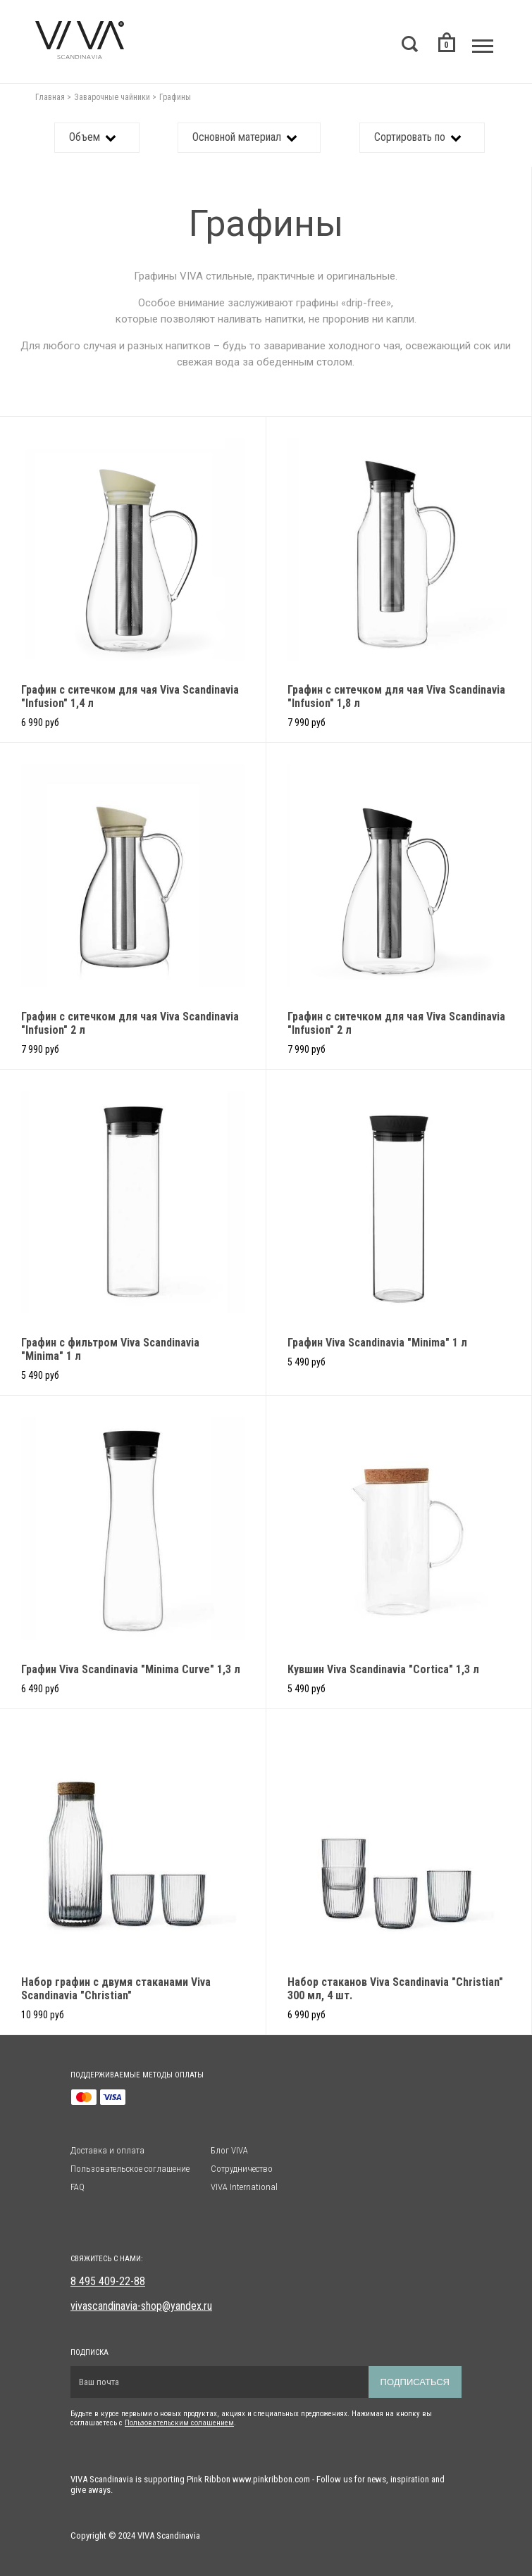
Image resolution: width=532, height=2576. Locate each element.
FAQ (77, 2187)
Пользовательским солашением (179, 2422)
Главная (50, 97)
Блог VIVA (229, 2150)
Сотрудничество (242, 2168)
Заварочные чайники (112, 97)
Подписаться (415, 2382)
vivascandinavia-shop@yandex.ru (141, 2306)
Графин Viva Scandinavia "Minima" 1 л (377, 1342)
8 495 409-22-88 (107, 2281)
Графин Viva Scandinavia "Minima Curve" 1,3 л (130, 1669)
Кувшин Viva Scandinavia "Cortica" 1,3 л (383, 1669)
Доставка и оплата (107, 2150)
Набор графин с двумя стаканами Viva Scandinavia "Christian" (116, 1988)
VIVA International (244, 2187)
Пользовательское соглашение (130, 2168)
